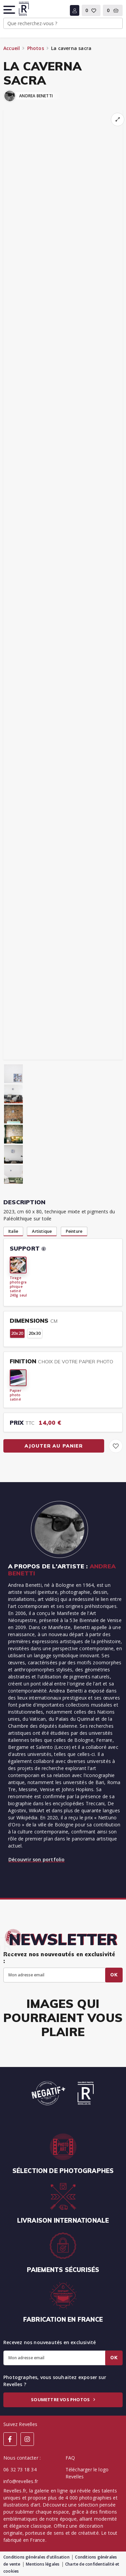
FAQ (70, 2458)
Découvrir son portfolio (36, 1859)
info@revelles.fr (20, 2481)
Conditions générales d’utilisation (36, 2557)
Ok (114, 1974)
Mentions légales (42, 2564)
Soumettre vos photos (63, 2399)
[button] (9, 10)
